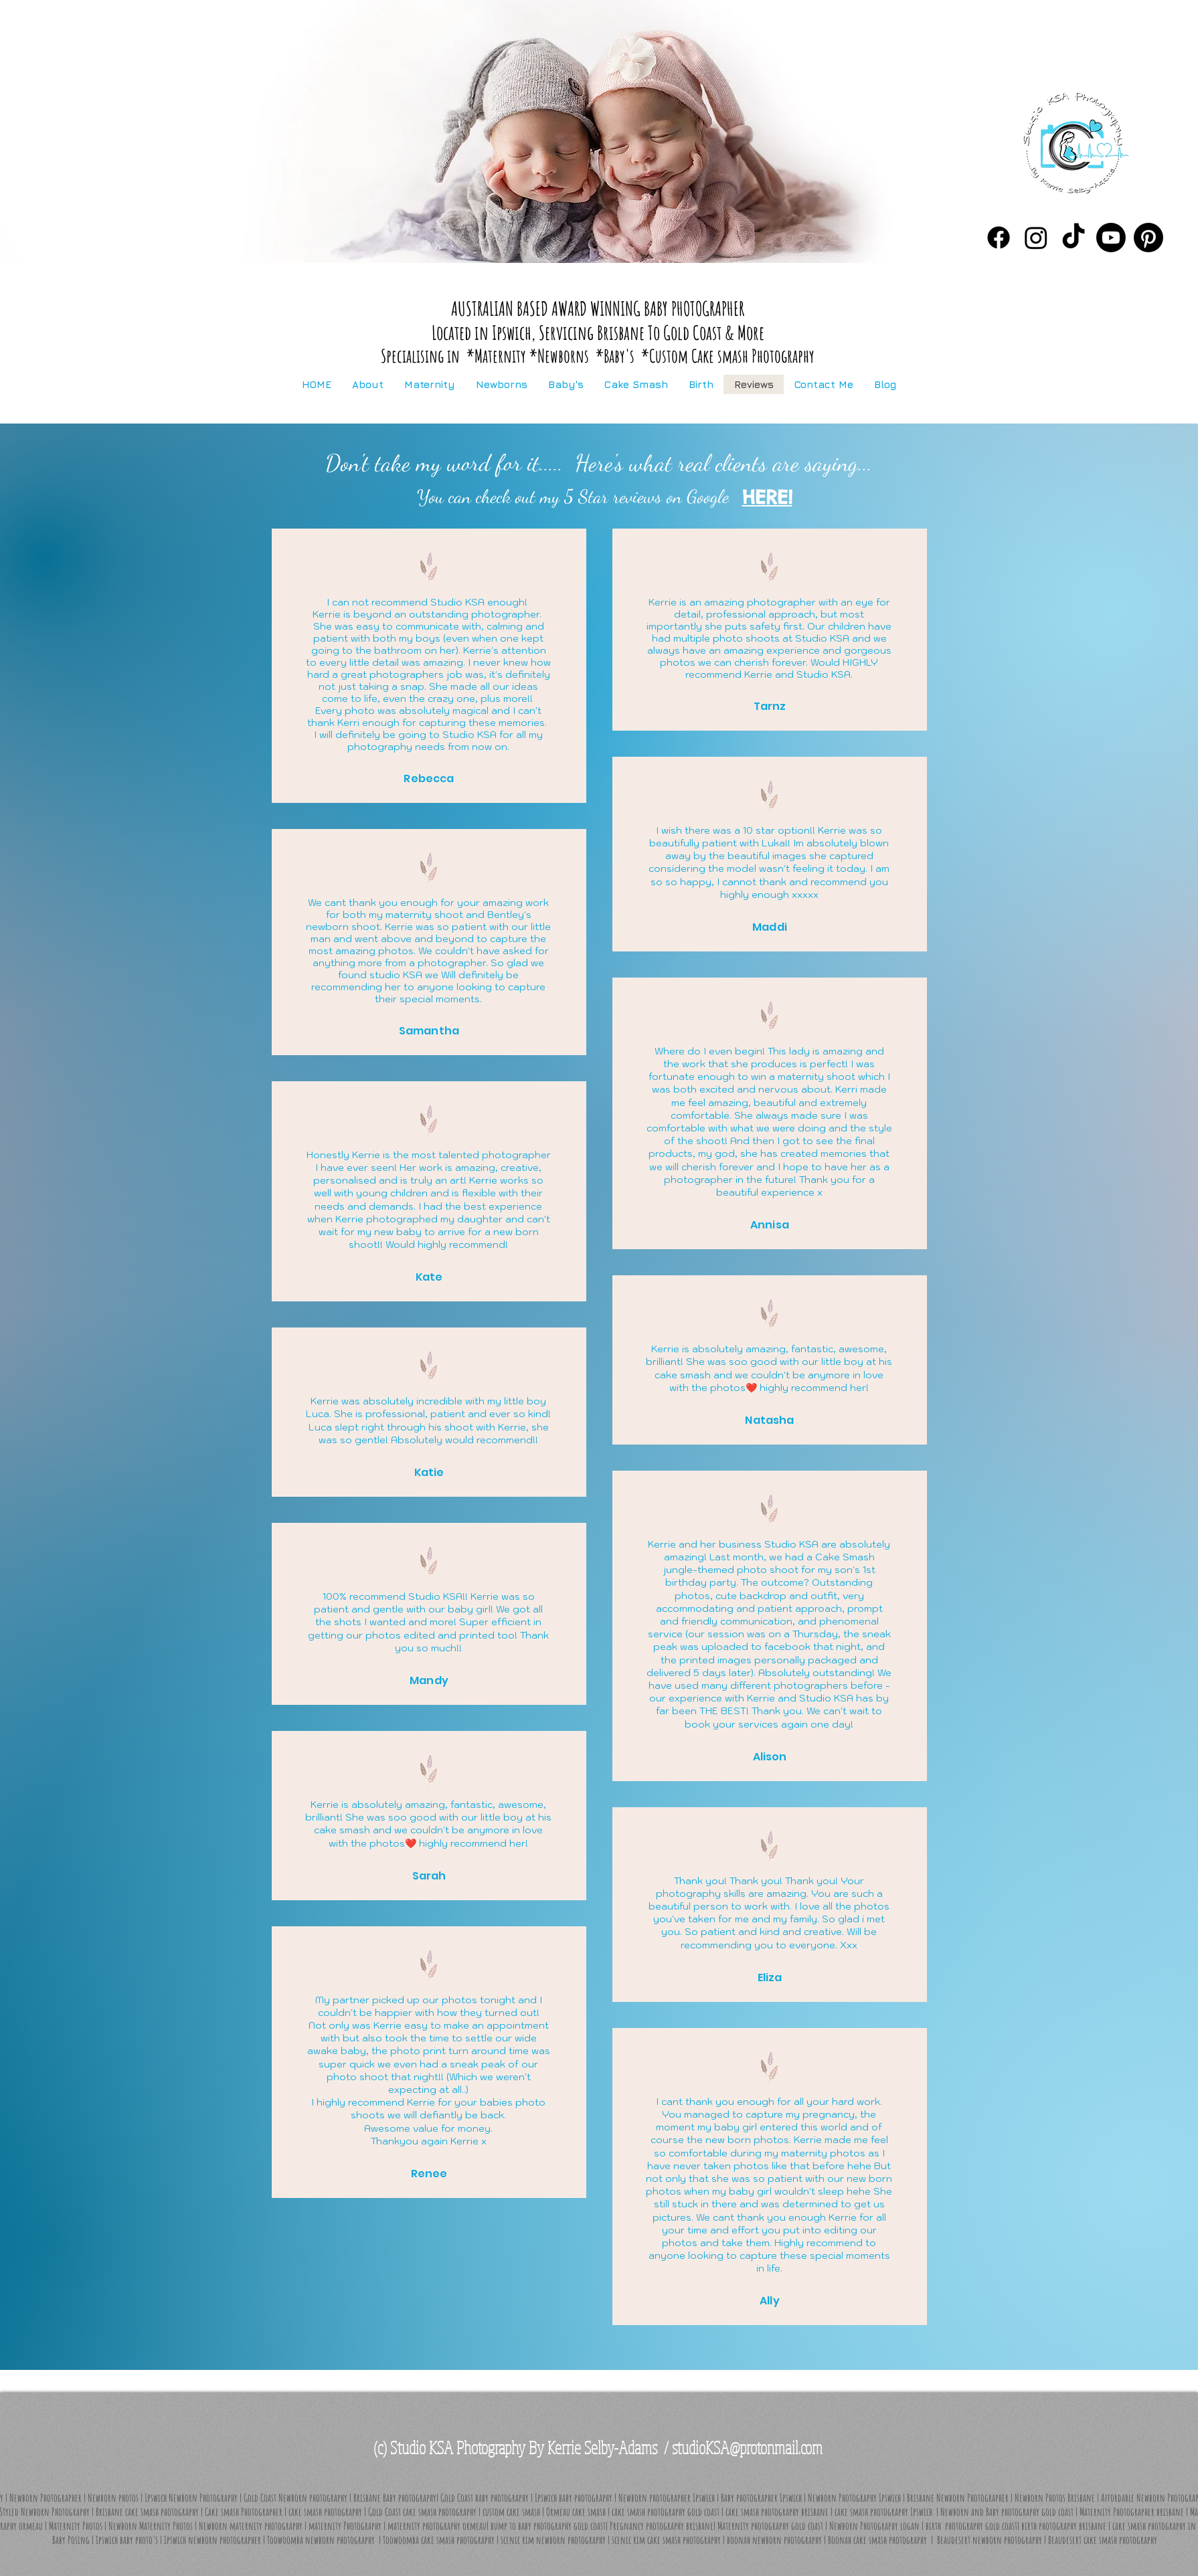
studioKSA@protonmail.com (747, 2447)
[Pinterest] (1148, 237)
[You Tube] (1111, 237)
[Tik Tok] (1073, 237)
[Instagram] (1036, 237)
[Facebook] (998, 237)
